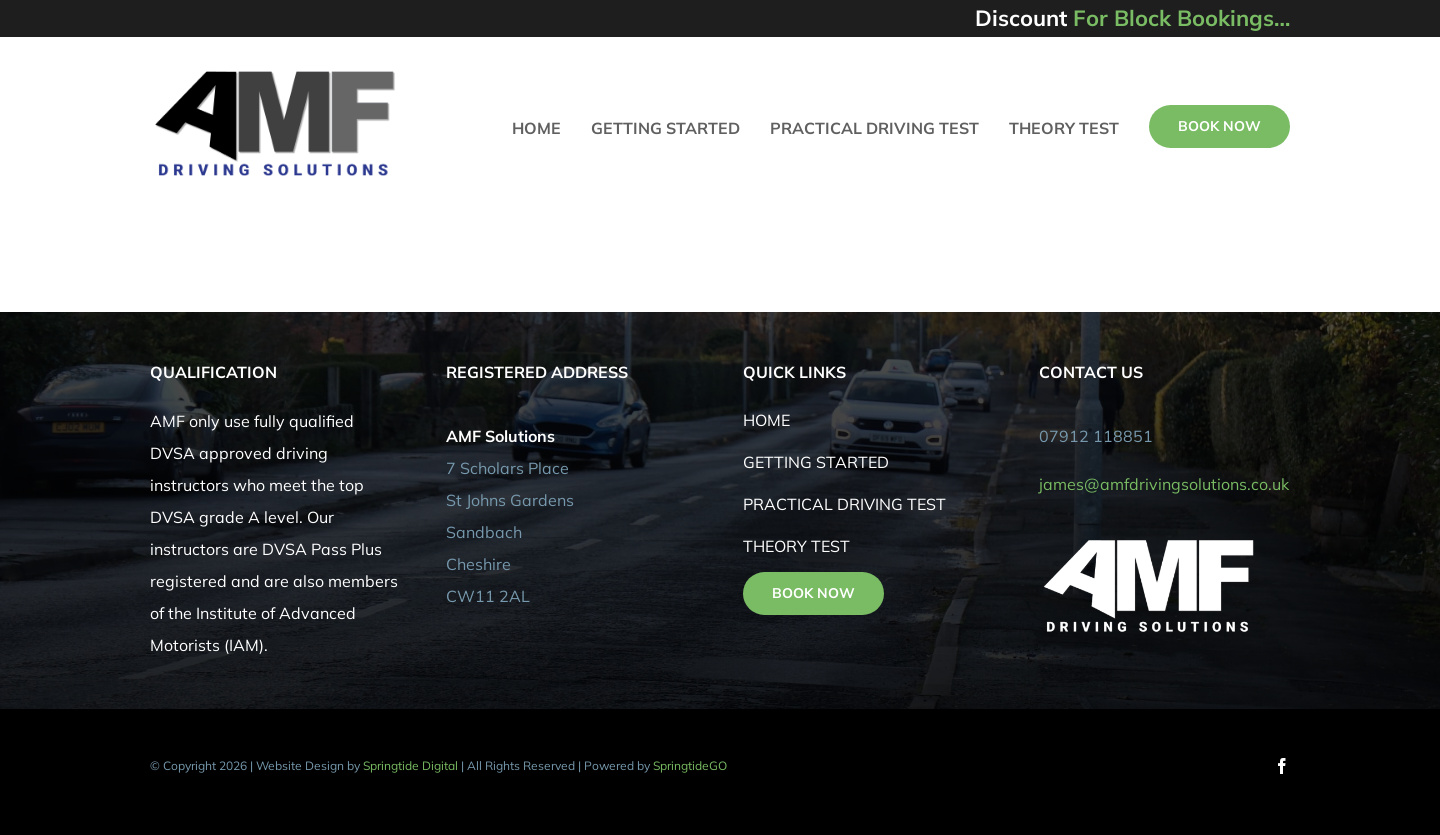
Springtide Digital (410, 765)
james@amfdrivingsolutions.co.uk (1164, 484)
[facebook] (1282, 766)
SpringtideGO (690, 765)
